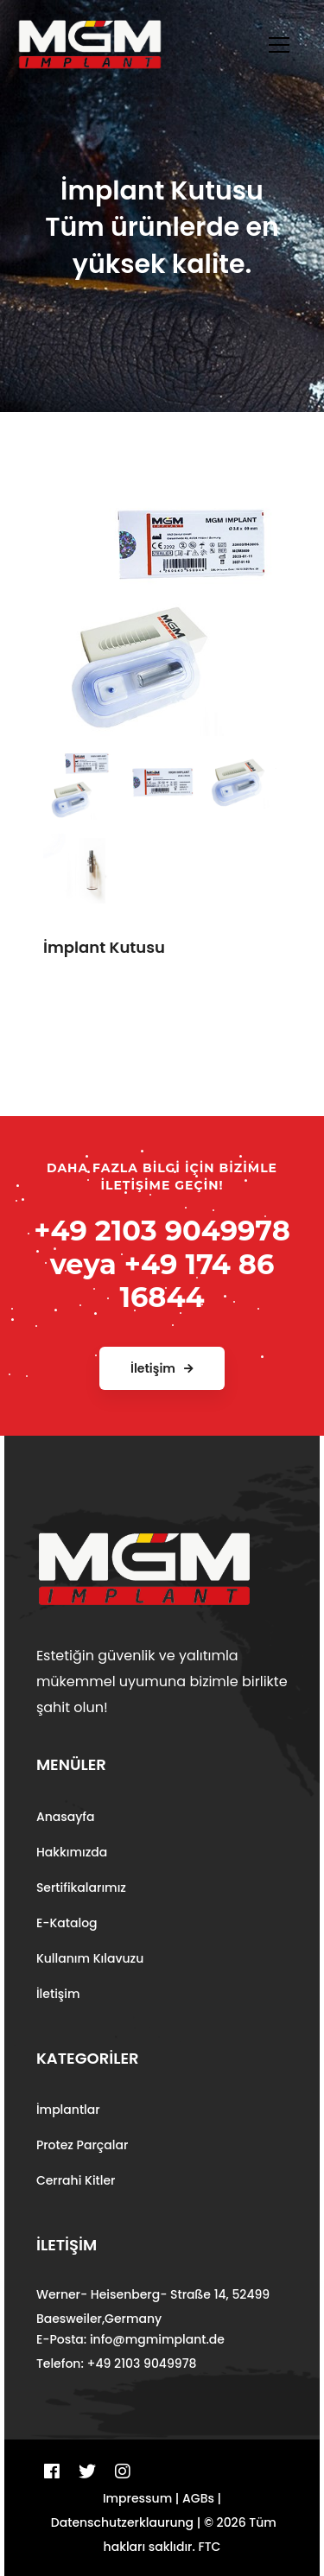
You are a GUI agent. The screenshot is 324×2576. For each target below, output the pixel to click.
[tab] (78, 778)
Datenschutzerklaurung (122, 2522)
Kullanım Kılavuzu (89, 1958)
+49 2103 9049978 (162, 1230)
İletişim (58, 1993)
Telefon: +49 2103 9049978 (116, 2363)
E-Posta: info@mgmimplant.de (130, 2339)
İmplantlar (68, 2109)
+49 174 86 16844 (196, 1281)
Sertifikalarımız (81, 1887)
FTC (210, 2546)
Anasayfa (65, 1816)
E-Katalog (67, 1923)
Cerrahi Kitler (76, 2180)
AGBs (198, 2498)
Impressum (137, 2498)
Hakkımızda (71, 1852)
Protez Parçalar (82, 2145)
